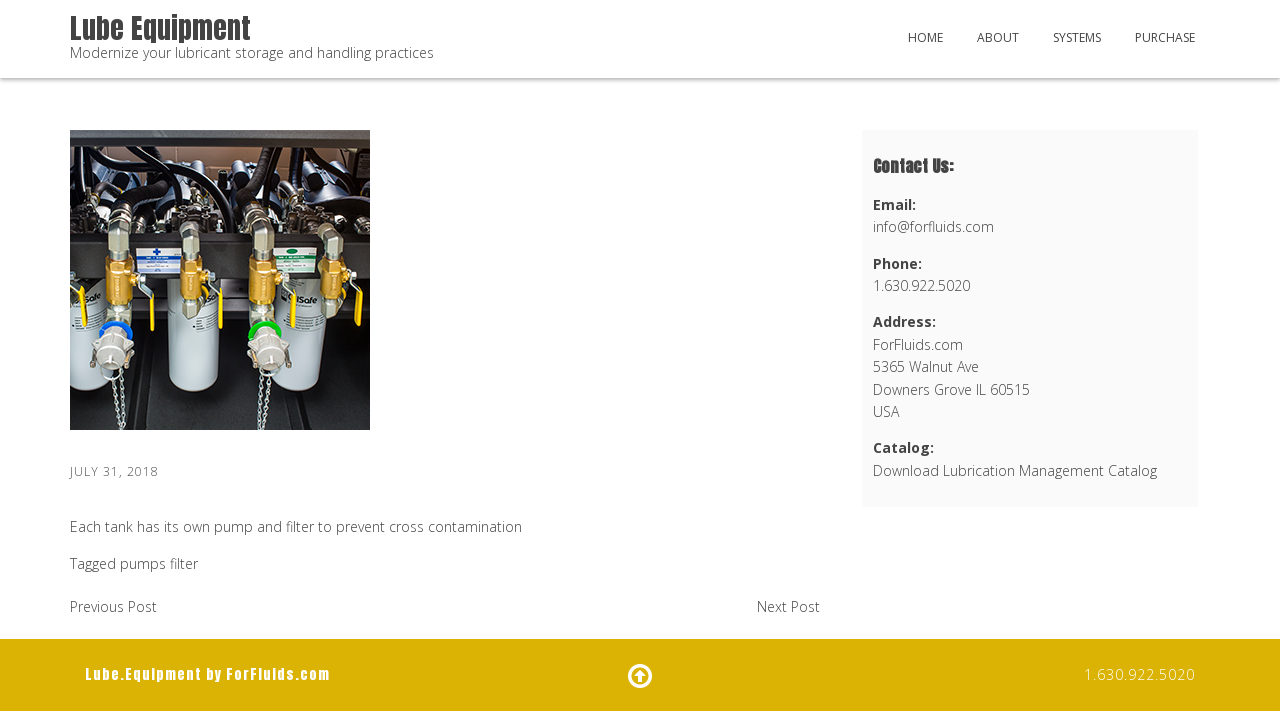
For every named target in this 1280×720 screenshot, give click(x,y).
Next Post (788, 606)
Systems (1077, 37)
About (998, 37)
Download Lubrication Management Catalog (1015, 470)
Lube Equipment (160, 28)
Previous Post (113, 606)
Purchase (1165, 37)
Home (925, 37)
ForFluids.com (278, 674)
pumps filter (159, 563)
